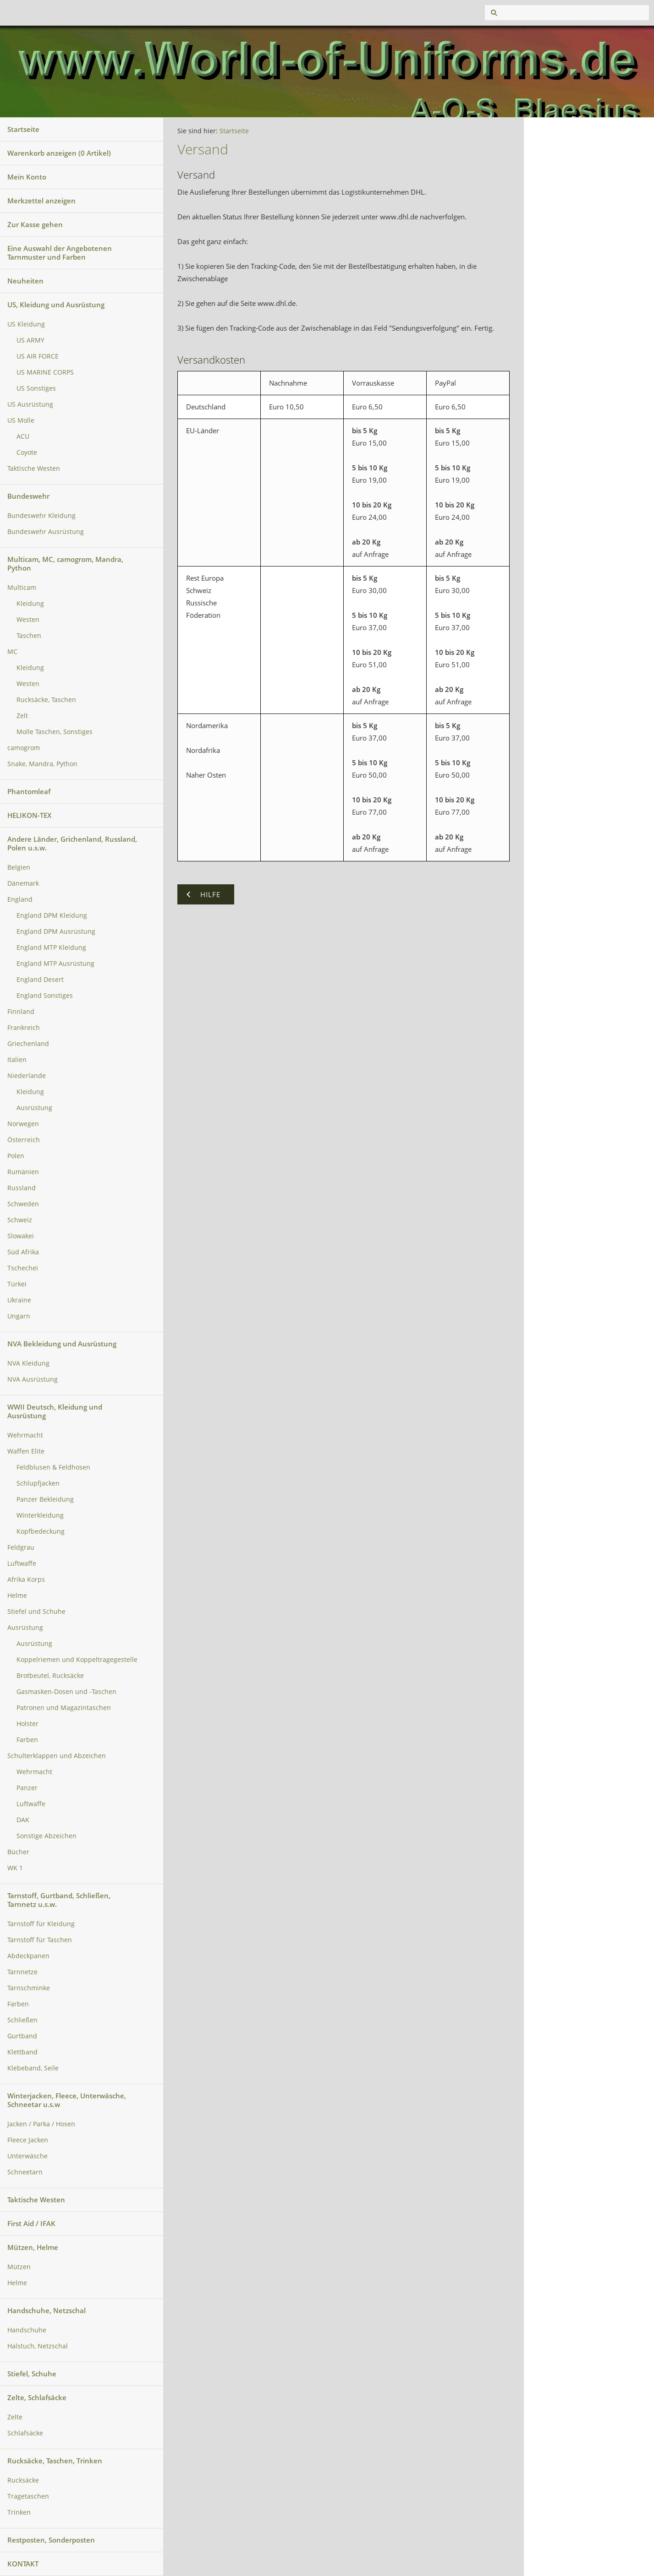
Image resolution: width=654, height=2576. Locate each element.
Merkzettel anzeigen (41, 200)
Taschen (28, 636)
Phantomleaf (28, 791)
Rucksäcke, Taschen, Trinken (54, 2460)
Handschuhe (26, 2330)
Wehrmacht (25, 1435)
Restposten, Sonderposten (51, 2539)
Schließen (22, 2020)
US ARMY (30, 340)
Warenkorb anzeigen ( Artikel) (59, 153)
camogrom (23, 748)
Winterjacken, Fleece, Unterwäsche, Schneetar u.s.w (66, 2100)
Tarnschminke (28, 1988)
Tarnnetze (22, 1972)
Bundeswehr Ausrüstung (45, 532)
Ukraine (19, 1300)
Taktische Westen (33, 468)
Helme (17, 1595)
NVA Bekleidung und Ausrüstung (61, 1343)
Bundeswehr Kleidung (41, 516)
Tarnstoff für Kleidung (41, 1924)
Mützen (19, 2267)
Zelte (14, 2417)
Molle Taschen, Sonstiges (54, 732)
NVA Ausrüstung (32, 1379)
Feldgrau (20, 1547)
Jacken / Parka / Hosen (41, 2124)
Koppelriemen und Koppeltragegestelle (76, 1660)
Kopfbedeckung (40, 1531)
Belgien (18, 867)
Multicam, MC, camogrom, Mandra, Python (65, 563)
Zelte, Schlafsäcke (36, 2397)
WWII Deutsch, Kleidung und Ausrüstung (54, 1411)
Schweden (23, 1204)
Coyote (26, 452)
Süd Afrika (23, 1252)
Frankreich (23, 1028)
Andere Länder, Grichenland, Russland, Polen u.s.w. (72, 843)
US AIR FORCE (37, 356)
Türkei (17, 1284)
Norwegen (23, 1124)
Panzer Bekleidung (45, 1499)
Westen (27, 619)
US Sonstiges (36, 388)
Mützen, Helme (32, 2247)
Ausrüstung (34, 1108)
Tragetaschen (28, 2496)
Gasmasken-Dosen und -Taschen (66, 1692)
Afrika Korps (26, 1579)
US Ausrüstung (30, 404)
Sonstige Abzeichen (46, 1836)
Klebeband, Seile (33, 2068)
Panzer (27, 1788)
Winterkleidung (40, 1515)
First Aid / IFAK (31, 2223)
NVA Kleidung (28, 1363)
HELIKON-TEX (29, 815)
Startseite (23, 129)
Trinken (19, 2512)
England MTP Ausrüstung (55, 963)
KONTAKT (22, 2563)
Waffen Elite (25, 1451)
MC (12, 652)
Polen (15, 1156)
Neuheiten (25, 280)
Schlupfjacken (38, 1483)
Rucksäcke (23, 2480)
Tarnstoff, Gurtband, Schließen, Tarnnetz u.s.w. (58, 1900)
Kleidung (30, 603)
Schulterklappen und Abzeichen (56, 1756)
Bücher (18, 1852)
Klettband (22, 2052)
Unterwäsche (27, 2156)
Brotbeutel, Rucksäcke (50, 1676)
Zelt (22, 716)
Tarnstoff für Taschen (39, 1940)
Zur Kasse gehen (35, 224)
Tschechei (22, 1268)
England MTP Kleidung (51, 947)
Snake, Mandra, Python (42, 764)
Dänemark (23, 883)
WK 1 (15, 1868)
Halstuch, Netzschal (37, 2346)
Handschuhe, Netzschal (46, 2310)
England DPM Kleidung (51, 915)
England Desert (40, 979)
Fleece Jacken (27, 2140)
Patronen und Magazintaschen (63, 1708)
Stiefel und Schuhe (36, 1611)
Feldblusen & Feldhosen (53, 1467)
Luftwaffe (21, 1563)
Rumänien (23, 1172)
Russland (21, 1188)
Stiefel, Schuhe (31, 2373)
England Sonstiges (44, 995)
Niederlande (26, 1076)
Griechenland (28, 1044)
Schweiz (19, 1220)
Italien (17, 1060)
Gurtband (22, 2036)
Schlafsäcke (25, 2433)
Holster (27, 1724)
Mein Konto (26, 176)
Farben (27, 1740)
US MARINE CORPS (45, 372)
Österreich (23, 1140)
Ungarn (18, 1316)
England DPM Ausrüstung (55, 931)
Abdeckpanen (28, 1956)
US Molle (20, 420)
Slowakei (20, 1236)
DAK (22, 1820)
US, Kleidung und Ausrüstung (55, 304)
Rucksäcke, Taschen (46, 700)
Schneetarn (25, 2172)
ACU (22, 436)
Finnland (20, 1012)
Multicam (21, 587)
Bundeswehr (28, 496)
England (20, 899)
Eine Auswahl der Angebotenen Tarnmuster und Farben (59, 252)
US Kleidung (26, 324)
